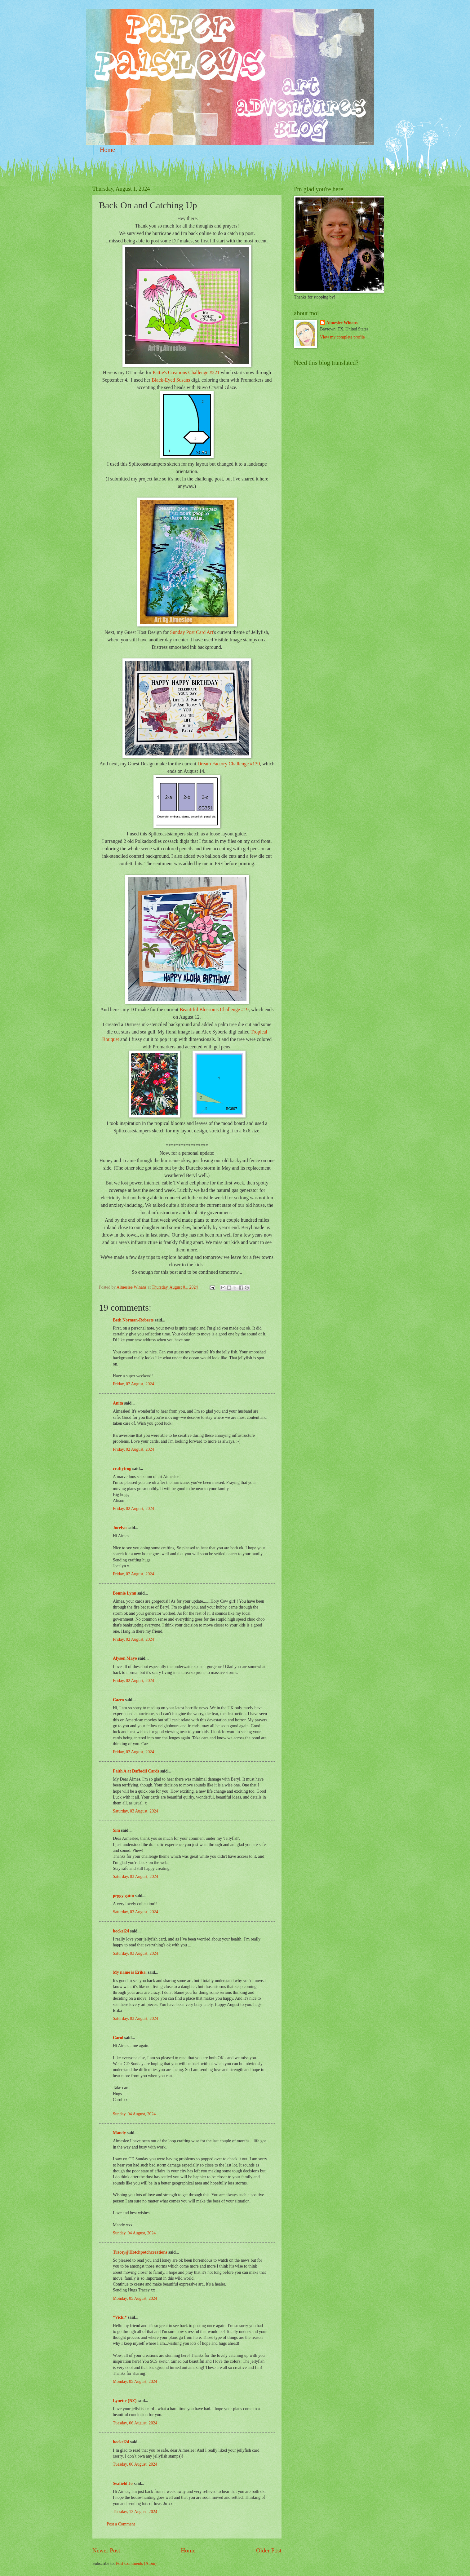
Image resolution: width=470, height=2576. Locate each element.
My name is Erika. (130, 1972)
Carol (118, 2037)
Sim (116, 1830)
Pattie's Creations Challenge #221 (186, 372)
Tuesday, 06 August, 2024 (135, 2423)
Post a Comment (121, 2524)
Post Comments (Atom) (136, 2563)
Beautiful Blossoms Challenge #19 (214, 1009)
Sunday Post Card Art (191, 632)
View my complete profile (342, 337)
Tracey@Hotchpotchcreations (140, 2252)
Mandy (119, 2133)
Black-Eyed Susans (171, 380)
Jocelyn (119, 1527)
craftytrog (122, 1468)
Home (107, 149)
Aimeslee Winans (341, 323)
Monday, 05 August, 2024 (135, 2298)
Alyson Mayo (125, 1658)
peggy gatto (123, 1895)
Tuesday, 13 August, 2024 (135, 2511)
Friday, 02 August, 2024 (133, 1384)
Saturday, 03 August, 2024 (135, 1811)
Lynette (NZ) (124, 2400)
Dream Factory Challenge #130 (228, 763)
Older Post (269, 2550)
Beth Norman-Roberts (133, 1320)
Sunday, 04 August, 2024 (134, 2114)
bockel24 (121, 1931)
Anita (118, 1403)
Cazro (118, 1699)
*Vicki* (120, 2317)
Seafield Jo (123, 2483)
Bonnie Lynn (124, 1593)
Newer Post (106, 2550)
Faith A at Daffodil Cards (136, 1771)
